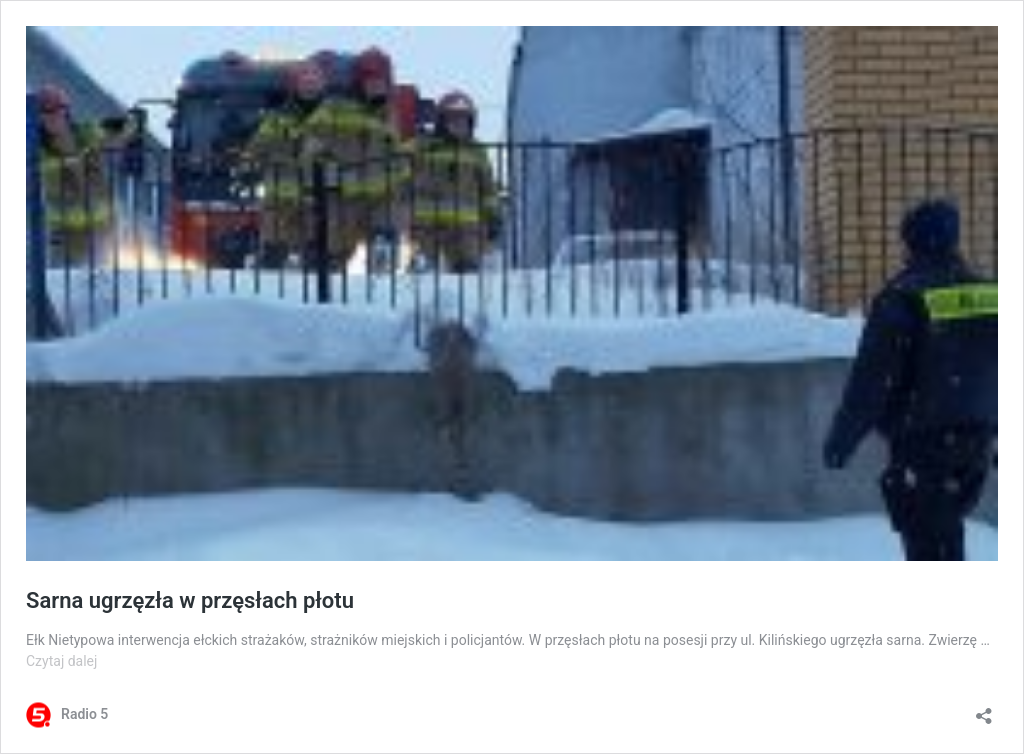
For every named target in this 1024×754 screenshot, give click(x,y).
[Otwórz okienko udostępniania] (984, 709)
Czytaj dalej (61, 661)
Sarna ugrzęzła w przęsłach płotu (190, 600)
